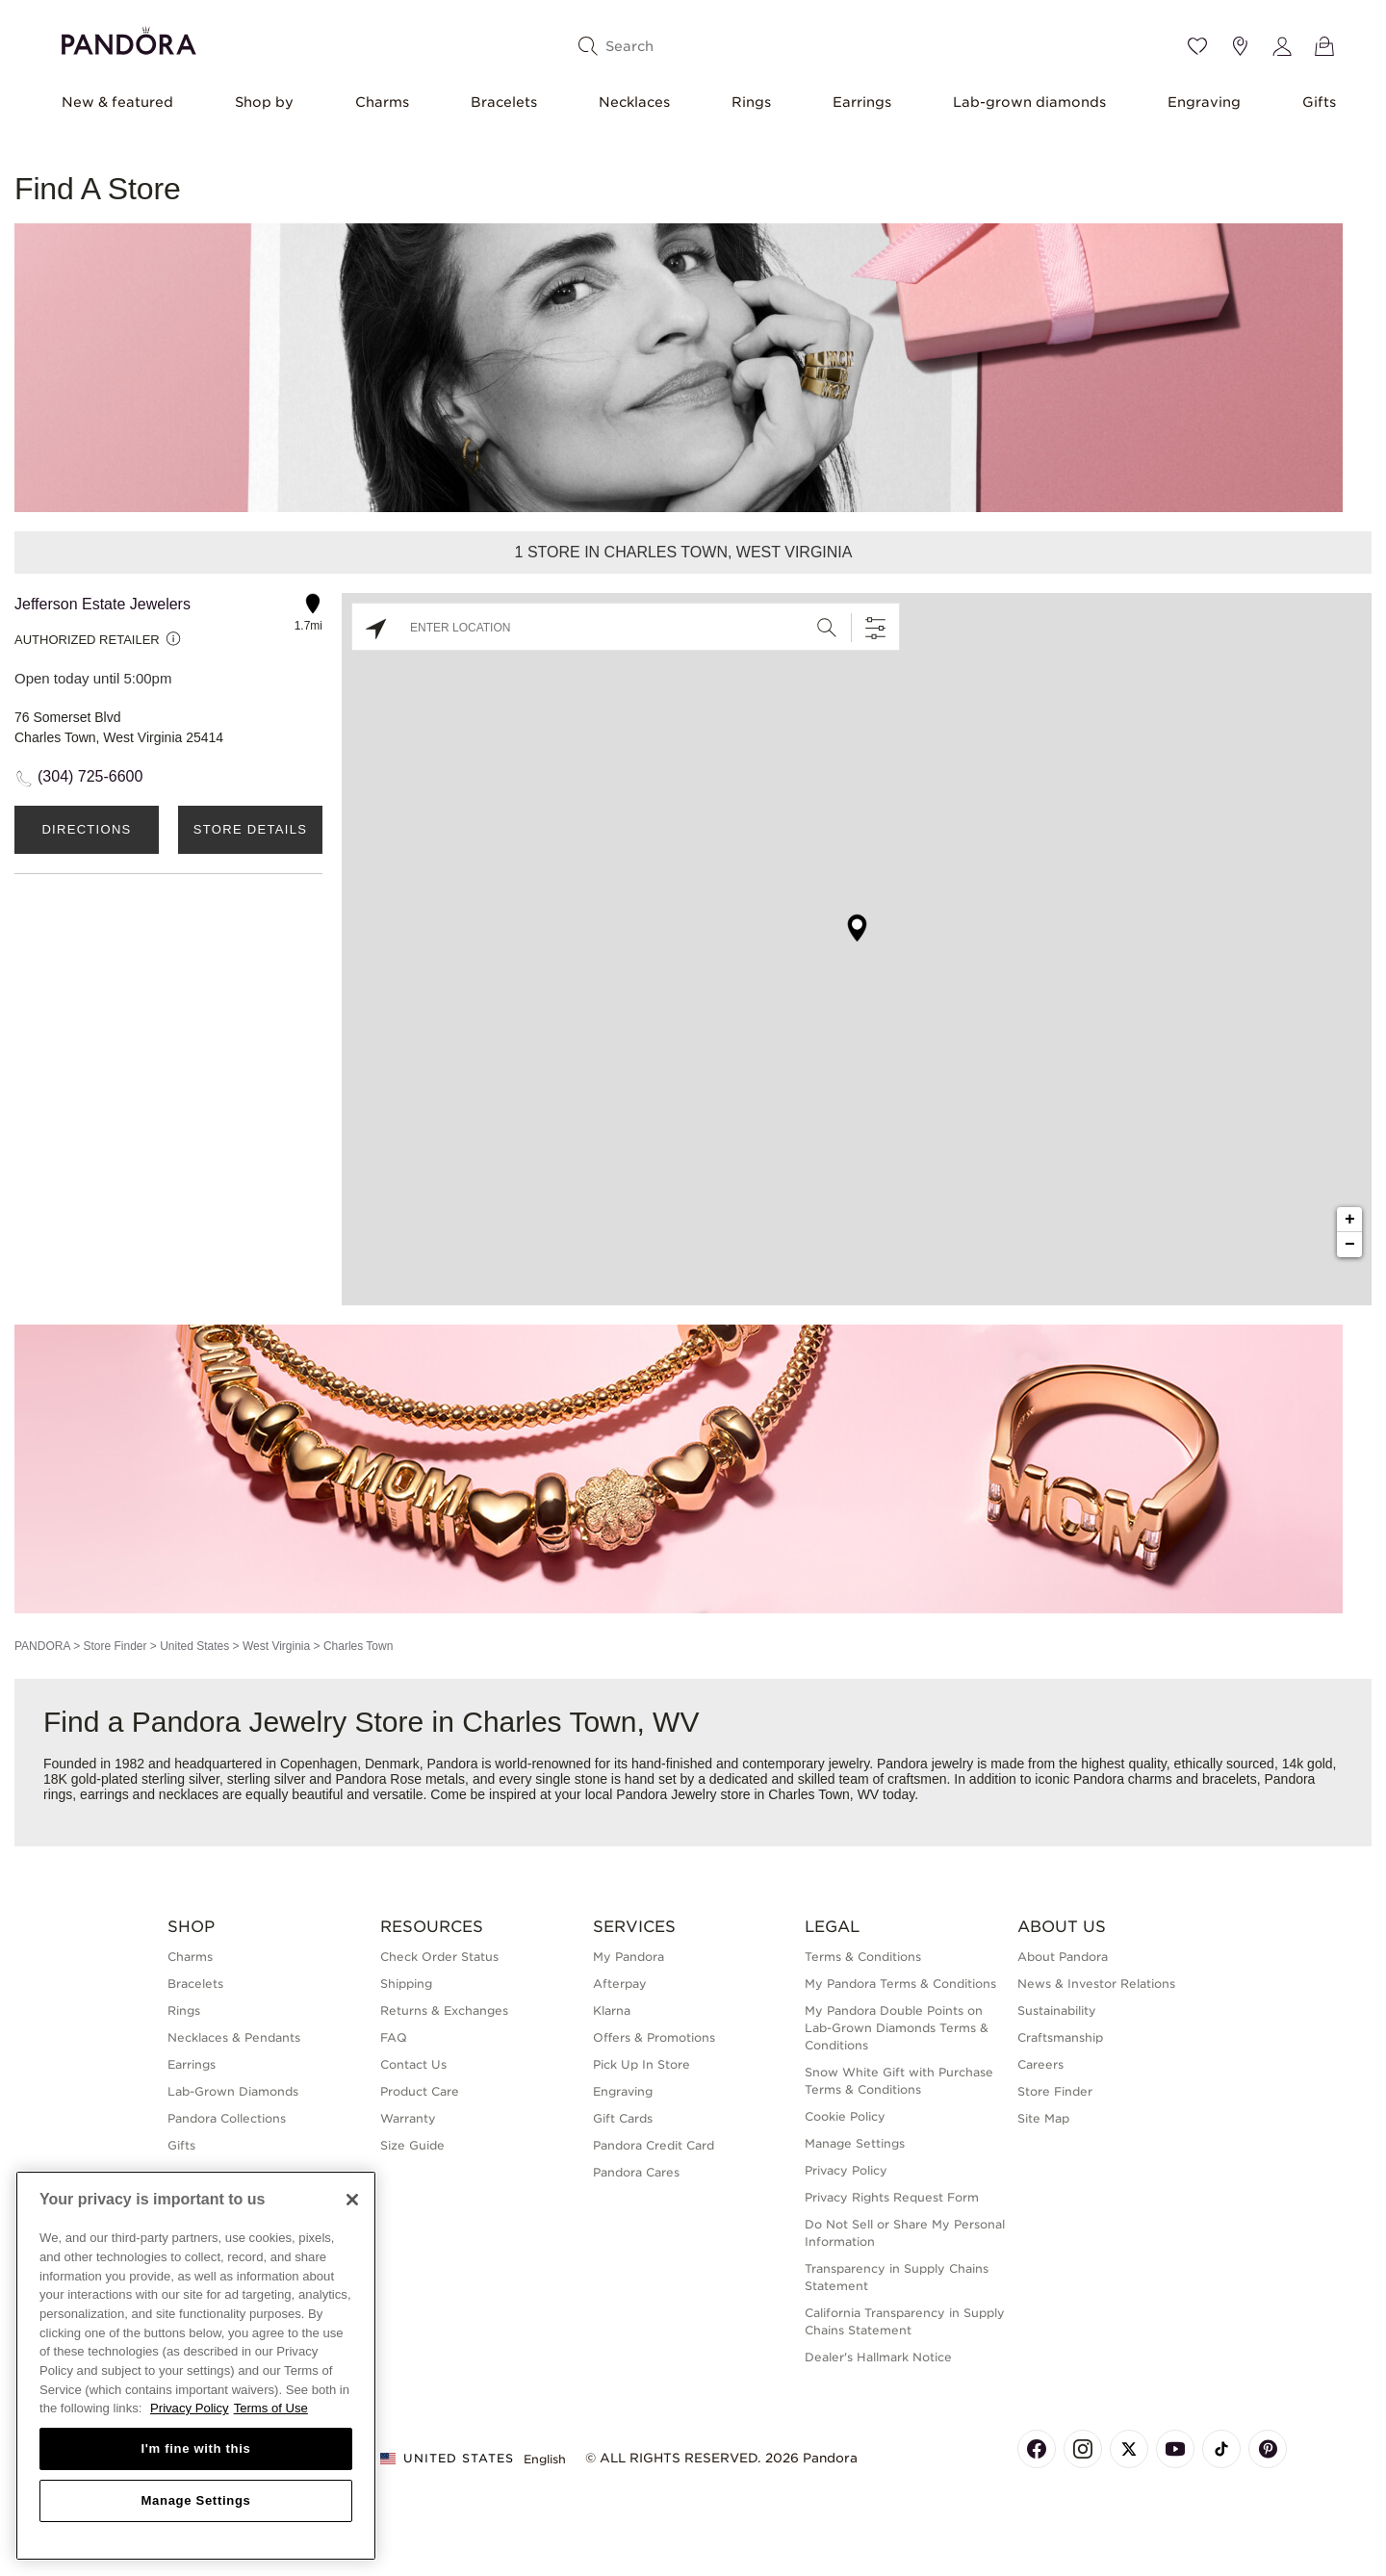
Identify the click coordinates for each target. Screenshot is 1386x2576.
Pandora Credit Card (653, 2145)
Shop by (264, 102)
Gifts (1319, 102)
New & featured (117, 102)
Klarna (611, 2010)
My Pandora (628, 1956)
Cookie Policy (845, 2116)
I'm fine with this (196, 2448)
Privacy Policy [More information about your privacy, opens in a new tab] (189, 2408)
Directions (86, 829)
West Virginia (276, 1646)
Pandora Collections (226, 2118)
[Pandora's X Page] (1129, 2449)
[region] (195, 2366)
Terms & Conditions (863, 1956)
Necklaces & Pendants (233, 2037)
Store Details (250, 829)
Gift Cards (623, 2118)
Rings (751, 102)
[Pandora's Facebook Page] (1036, 2449)
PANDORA (42, 1646)
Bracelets (504, 102)
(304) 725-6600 (90, 776)
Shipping (406, 1983)
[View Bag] (1324, 46)
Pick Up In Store (641, 2064)
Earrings (862, 102)
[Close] (352, 2199)
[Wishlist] (1197, 46)
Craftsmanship (1060, 2037)
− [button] (1350, 1244)
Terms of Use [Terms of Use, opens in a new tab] (271, 2408)
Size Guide (412, 2145)
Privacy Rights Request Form (892, 2197)
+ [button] (1350, 1219)
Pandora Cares (636, 2172)
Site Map (1043, 2118)
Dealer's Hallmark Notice (878, 2357)
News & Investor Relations (1096, 1983)
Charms (382, 102)
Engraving (1204, 102)
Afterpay (620, 1983)
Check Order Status (439, 1956)
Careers (1040, 2064)
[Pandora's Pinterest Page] (1267, 2449)
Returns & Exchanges (444, 2010)
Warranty (408, 2118)
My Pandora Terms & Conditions (900, 1983)
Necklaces (634, 102)
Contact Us (413, 2064)
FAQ (393, 2037)
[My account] (1282, 46)
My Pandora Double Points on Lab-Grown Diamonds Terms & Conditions (896, 2027)
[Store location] (1240, 46)
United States (194, 1646)
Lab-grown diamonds (1029, 102)
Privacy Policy (846, 2170)
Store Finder (114, 1646)
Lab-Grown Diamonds (232, 2091)
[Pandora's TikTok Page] (1221, 2449)
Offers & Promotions (654, 2037)
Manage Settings (855, 2143)
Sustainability (1056, 2010)
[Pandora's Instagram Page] (1083, 2449)
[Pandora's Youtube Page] (1175, 2449)
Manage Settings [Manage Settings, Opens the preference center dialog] (195, 2500)
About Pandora (1062, 1956)
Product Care (419, 2091)
